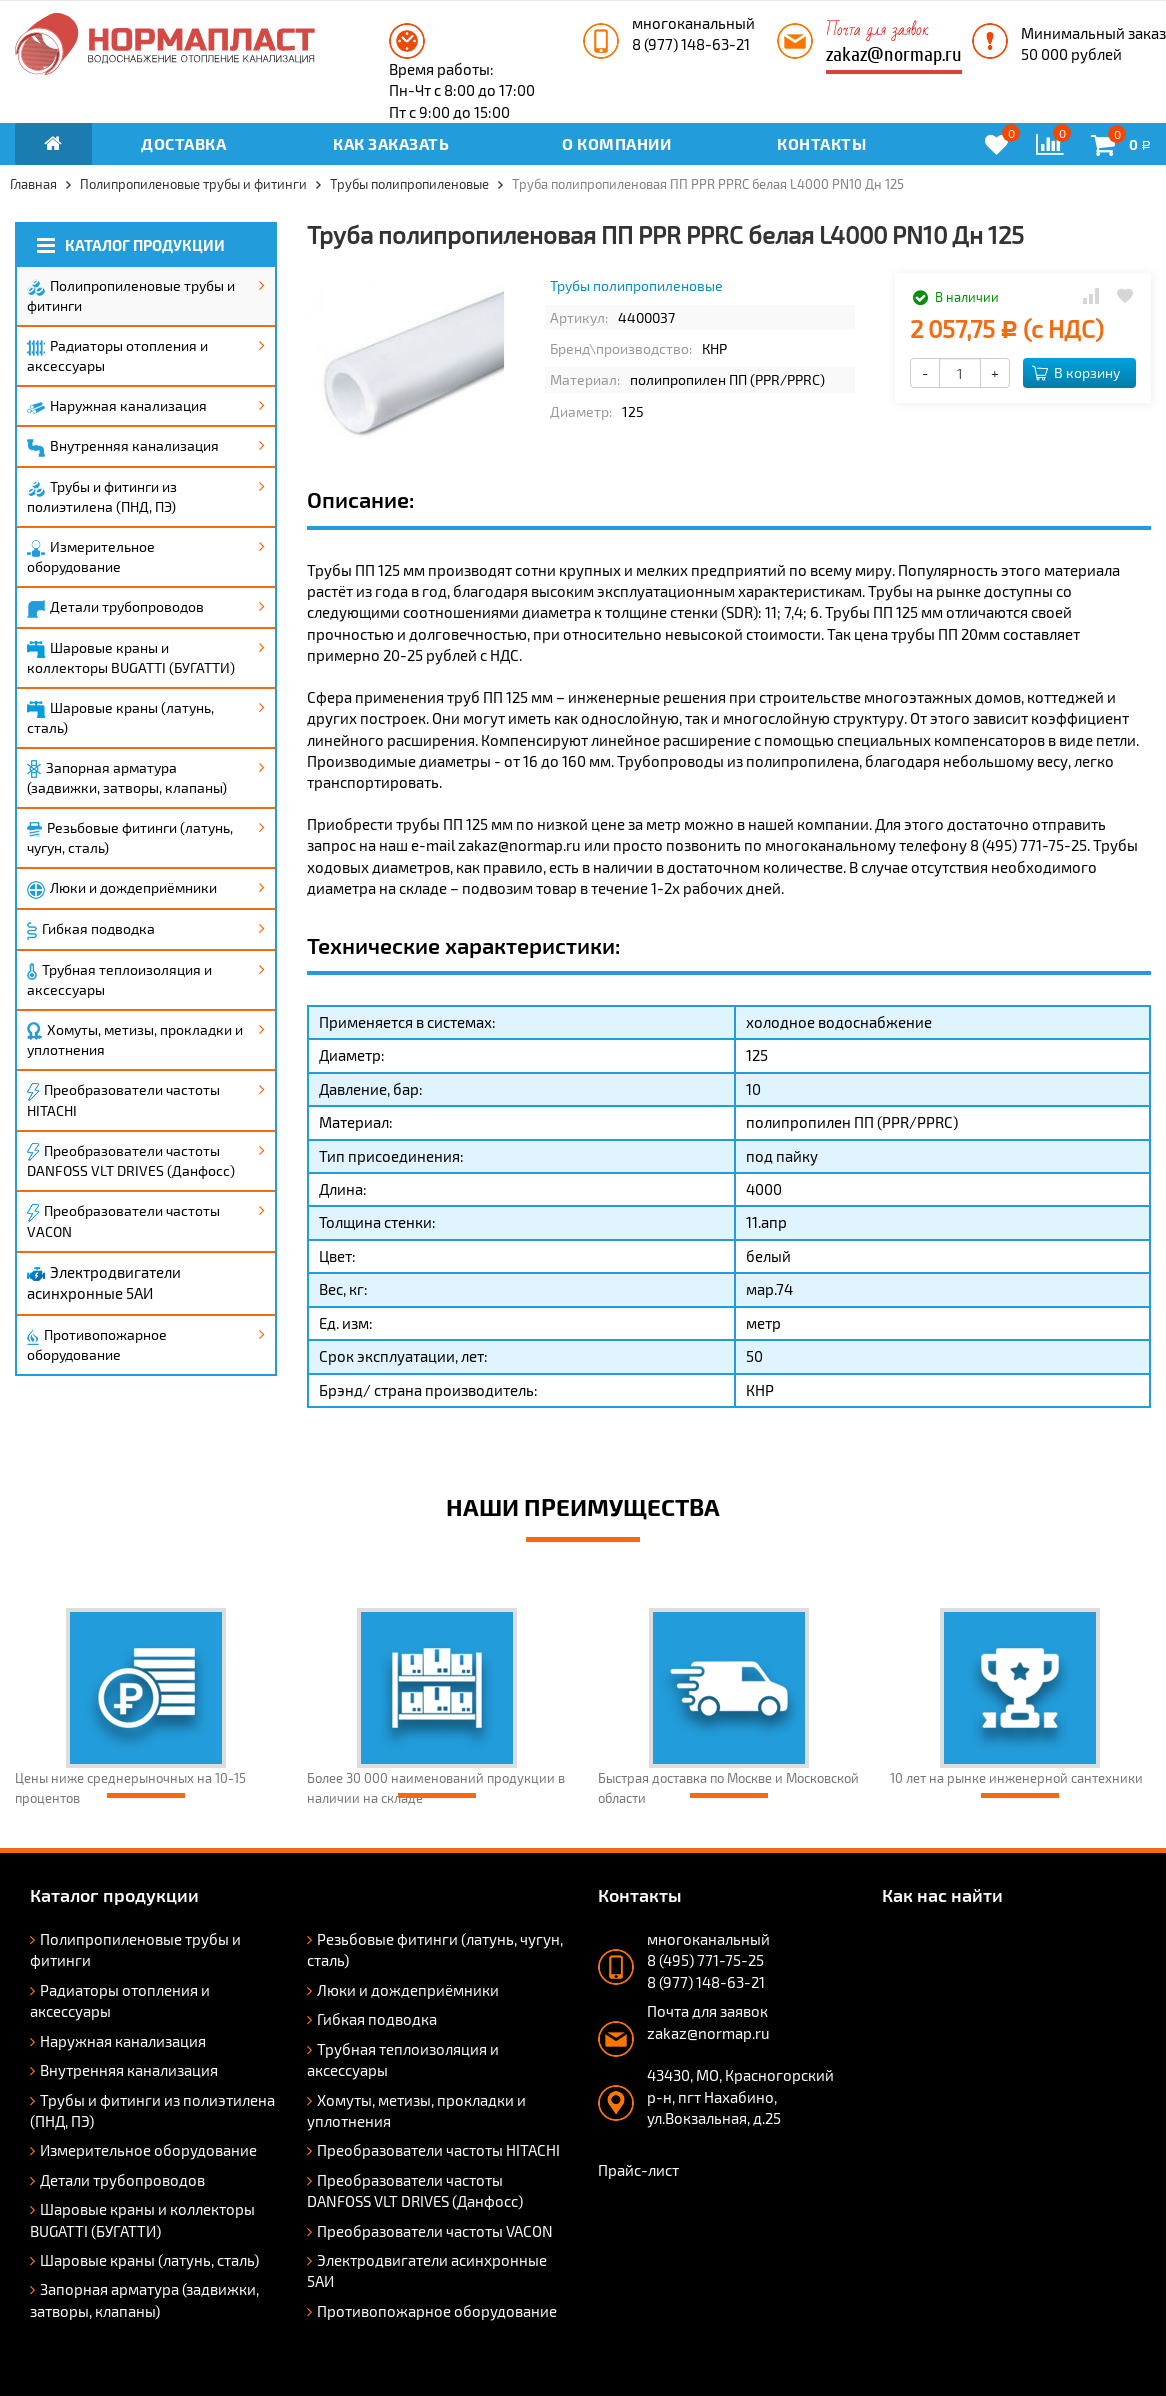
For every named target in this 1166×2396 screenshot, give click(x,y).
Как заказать (391, 143)
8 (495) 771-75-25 (705, 1960)
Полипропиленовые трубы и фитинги (131, 295)
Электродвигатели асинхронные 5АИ (104, 1282)
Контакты (821, 143)
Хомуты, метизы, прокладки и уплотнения (135, 1040)
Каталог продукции (131, 245)
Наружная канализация (117, 405)
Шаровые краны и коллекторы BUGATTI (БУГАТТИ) (131, 657)
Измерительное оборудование (91, 556)
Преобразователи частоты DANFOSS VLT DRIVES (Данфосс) (131, 1161)
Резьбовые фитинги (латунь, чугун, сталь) (130, 837)
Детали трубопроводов (115, 608)
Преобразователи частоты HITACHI (123, 1100)
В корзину (1076, 372)
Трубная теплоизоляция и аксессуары (119, 979)
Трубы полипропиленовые (636, 285)
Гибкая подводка (91, 930)
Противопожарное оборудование (97, 1345)
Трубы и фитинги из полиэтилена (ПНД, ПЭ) (102, 496)
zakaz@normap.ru (894, 54)
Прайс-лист (638, 2170)
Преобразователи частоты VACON (123, 1221)
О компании (616, 143)
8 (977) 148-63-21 (691, 44)
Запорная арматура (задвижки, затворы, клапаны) (127, 778)
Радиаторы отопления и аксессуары (117, 355)
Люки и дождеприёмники (122, 889)
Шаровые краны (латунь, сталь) (120, 717)
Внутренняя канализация (123, 447)
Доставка (183, 143)
